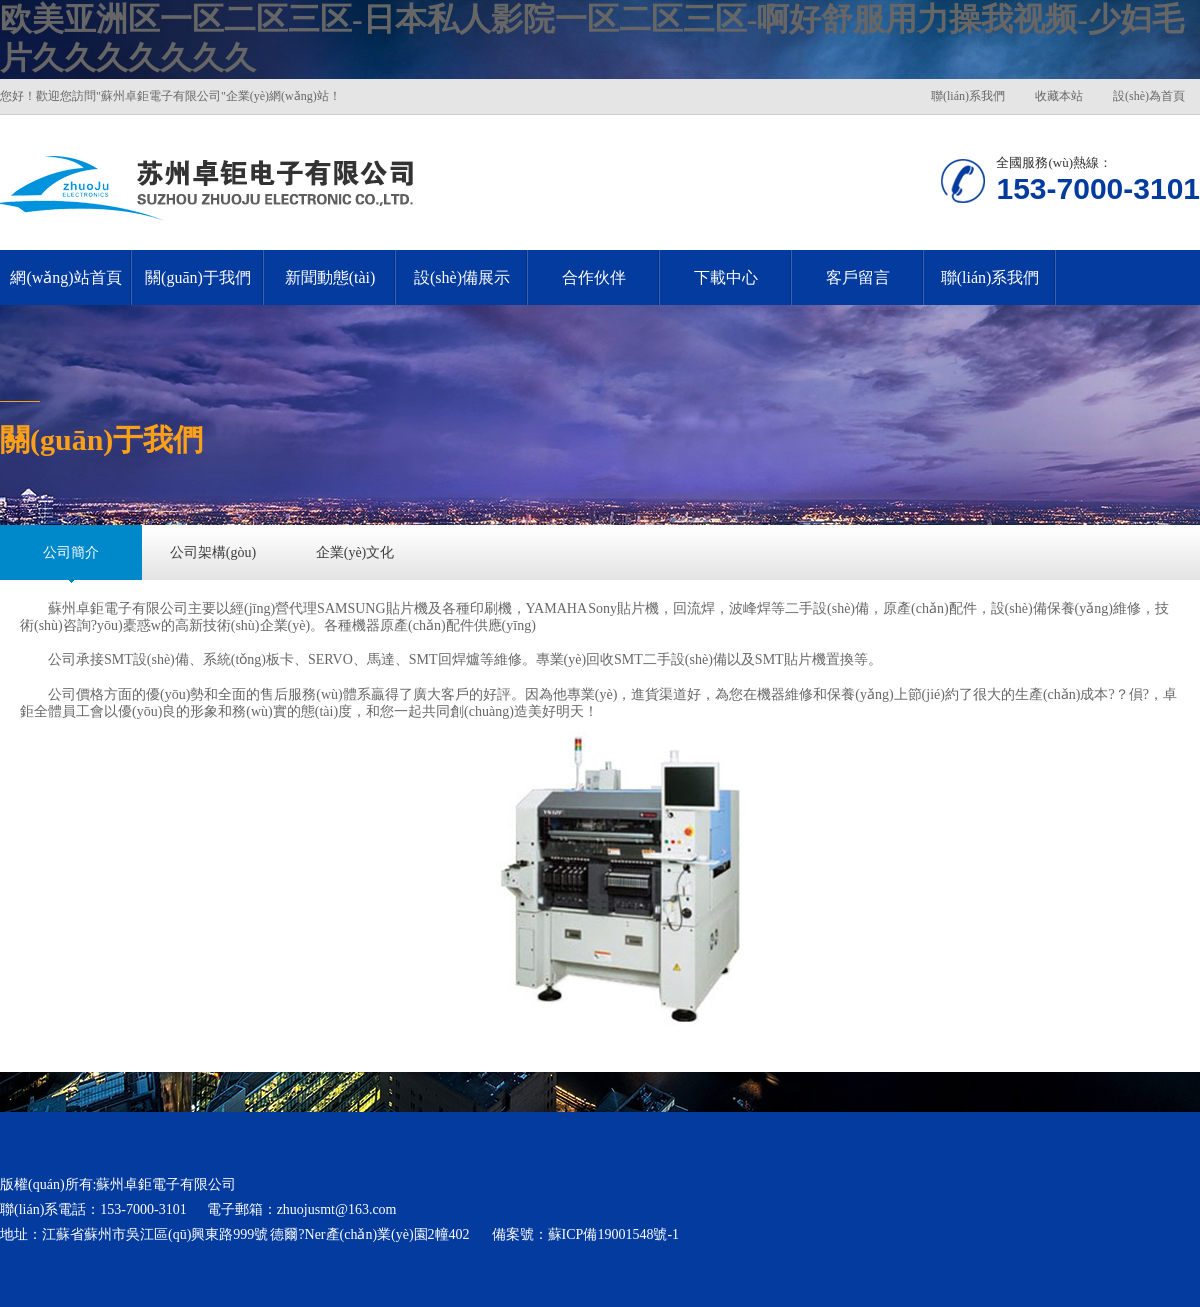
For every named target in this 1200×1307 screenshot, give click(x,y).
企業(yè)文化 (355, 552)
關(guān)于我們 (198, 277)
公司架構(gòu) (213, 552)
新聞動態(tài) (330, 277)
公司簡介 (71, 552)
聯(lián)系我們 (968, 96)
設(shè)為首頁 (1149, 96)
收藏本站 (1059, 96)
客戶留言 (858, 277)
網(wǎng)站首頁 (65, 277)
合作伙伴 (594, 277)
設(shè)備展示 (462, 277)
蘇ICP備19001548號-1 (613, 1234)
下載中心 (726, 277)
